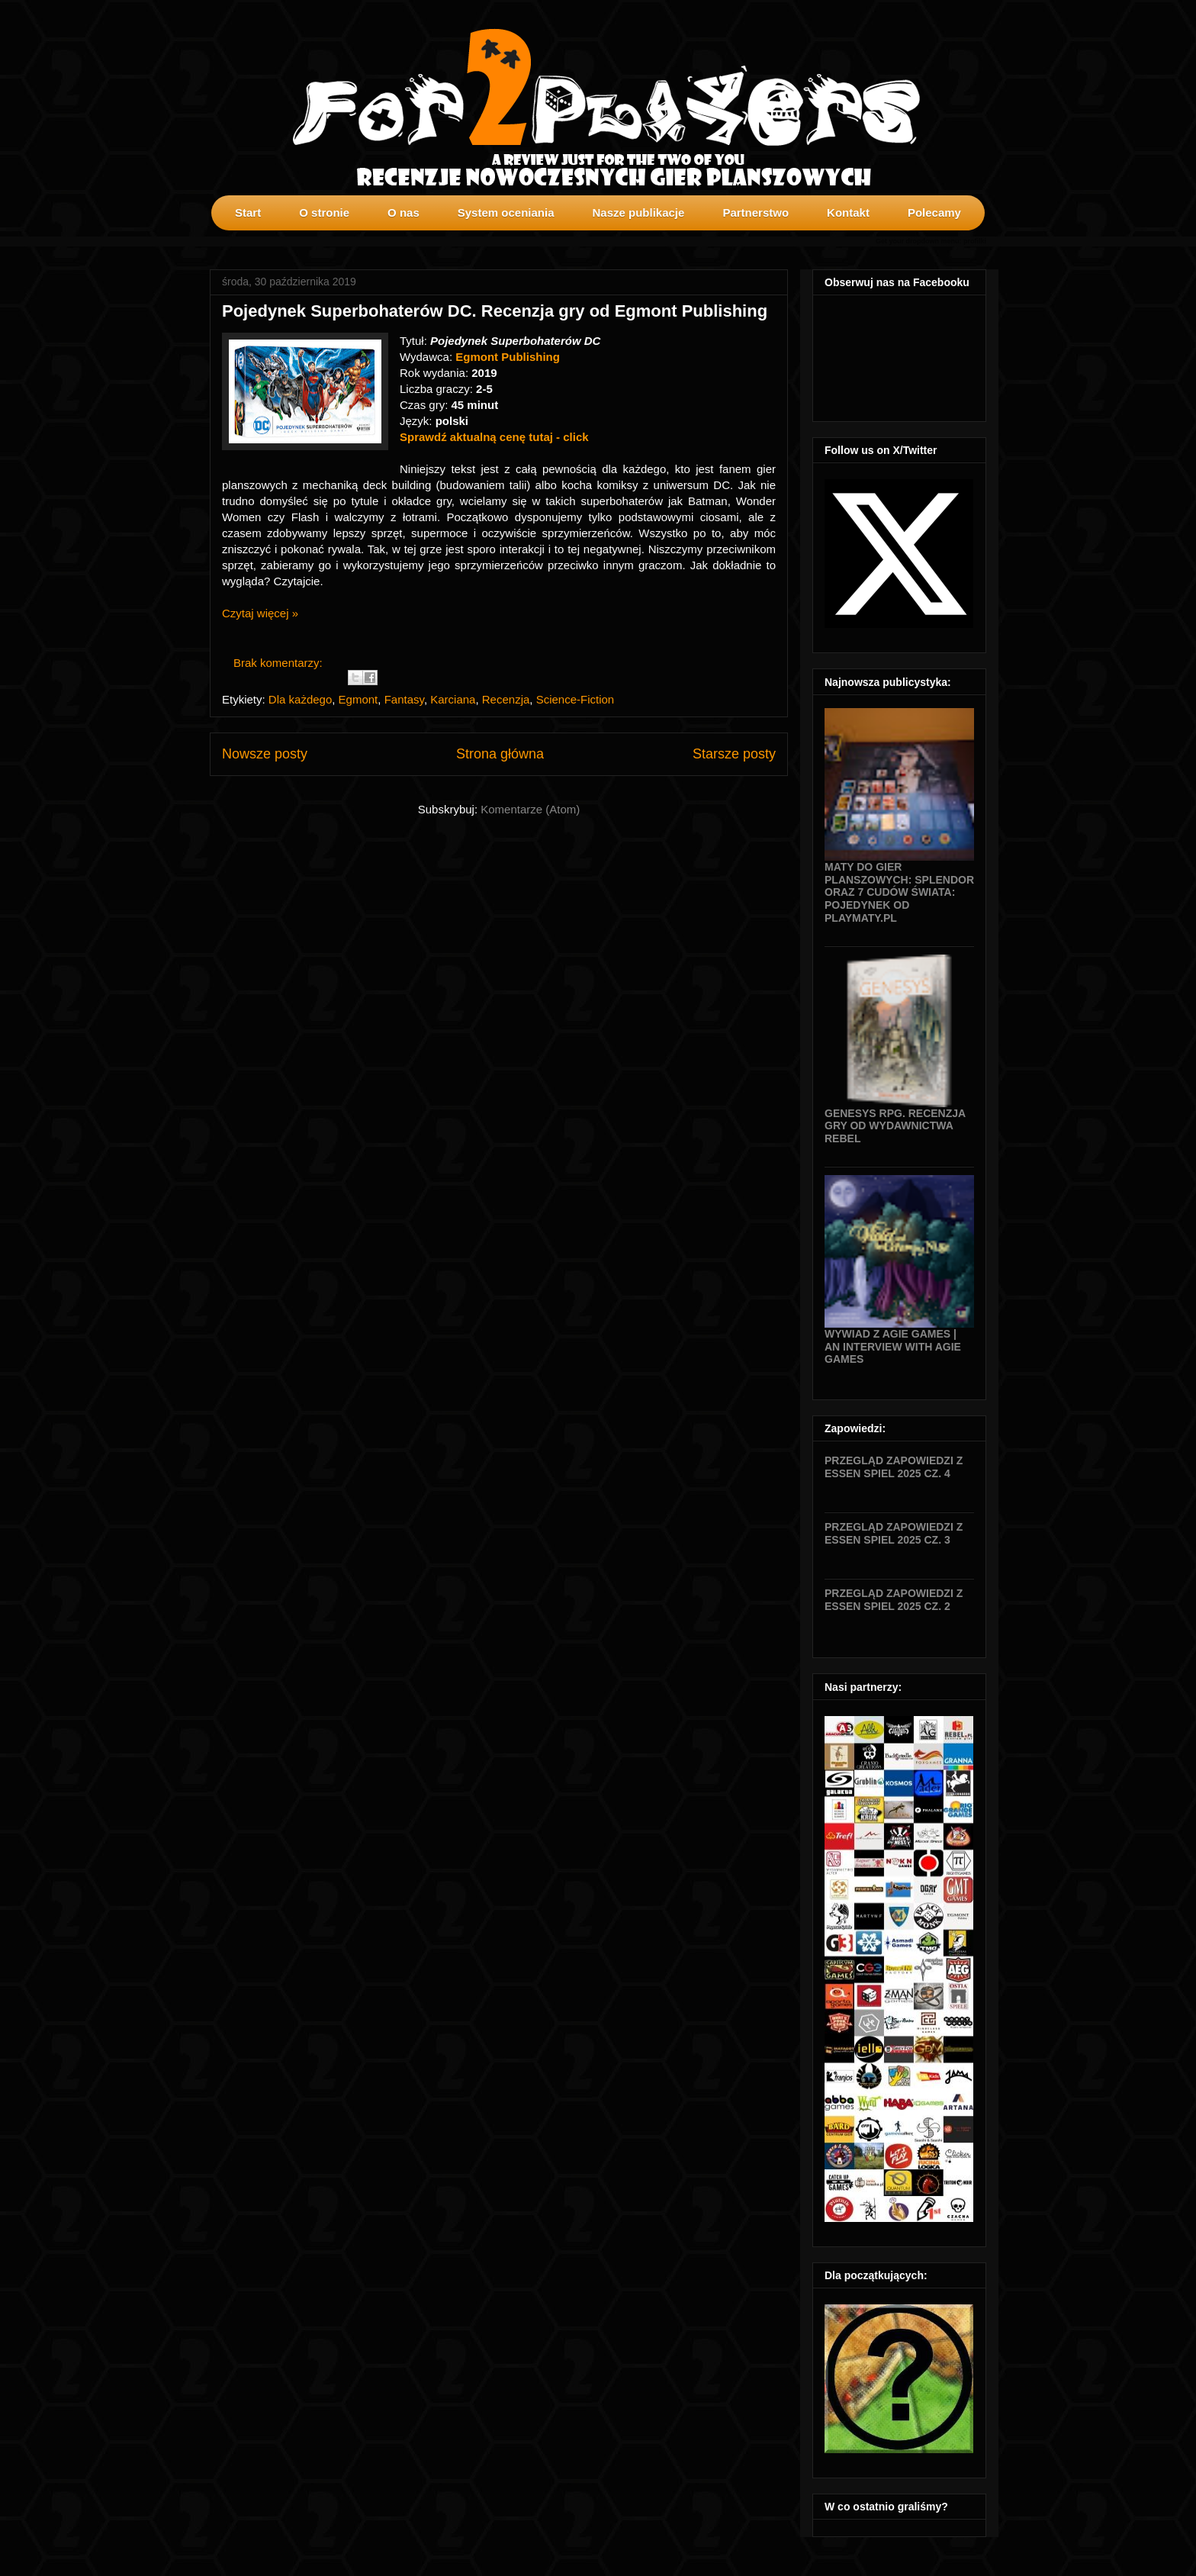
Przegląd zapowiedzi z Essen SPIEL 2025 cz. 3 (894, 1533)
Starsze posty (734, 754)
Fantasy (404, 699)
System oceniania (506, 212)
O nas (403, 212)
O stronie (324, 212)
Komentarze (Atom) (530, 809)
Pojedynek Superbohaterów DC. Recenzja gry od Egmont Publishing (494, 310)
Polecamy (934, 212)
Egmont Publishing (507, 356)
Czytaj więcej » (260, 613)
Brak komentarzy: (279, 662)
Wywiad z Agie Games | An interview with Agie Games (893, 1347)
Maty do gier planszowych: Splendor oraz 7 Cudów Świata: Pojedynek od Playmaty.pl (899, 892)
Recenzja (506, 699)
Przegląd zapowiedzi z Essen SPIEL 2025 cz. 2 (894, 1599)
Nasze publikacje (638, 212)
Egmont (358, 699)
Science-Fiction (575, 699)
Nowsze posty (264, 754)
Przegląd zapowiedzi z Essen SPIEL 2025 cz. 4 (894, 1467)
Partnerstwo (755, 212)
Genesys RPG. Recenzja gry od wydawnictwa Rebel (895, 1126)
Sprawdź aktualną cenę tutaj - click (494, 436)
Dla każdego (300, 699)
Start (248, 212)
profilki (974, 241)
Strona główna (500, 754)
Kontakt (848, 212)
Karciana (452, 699)
